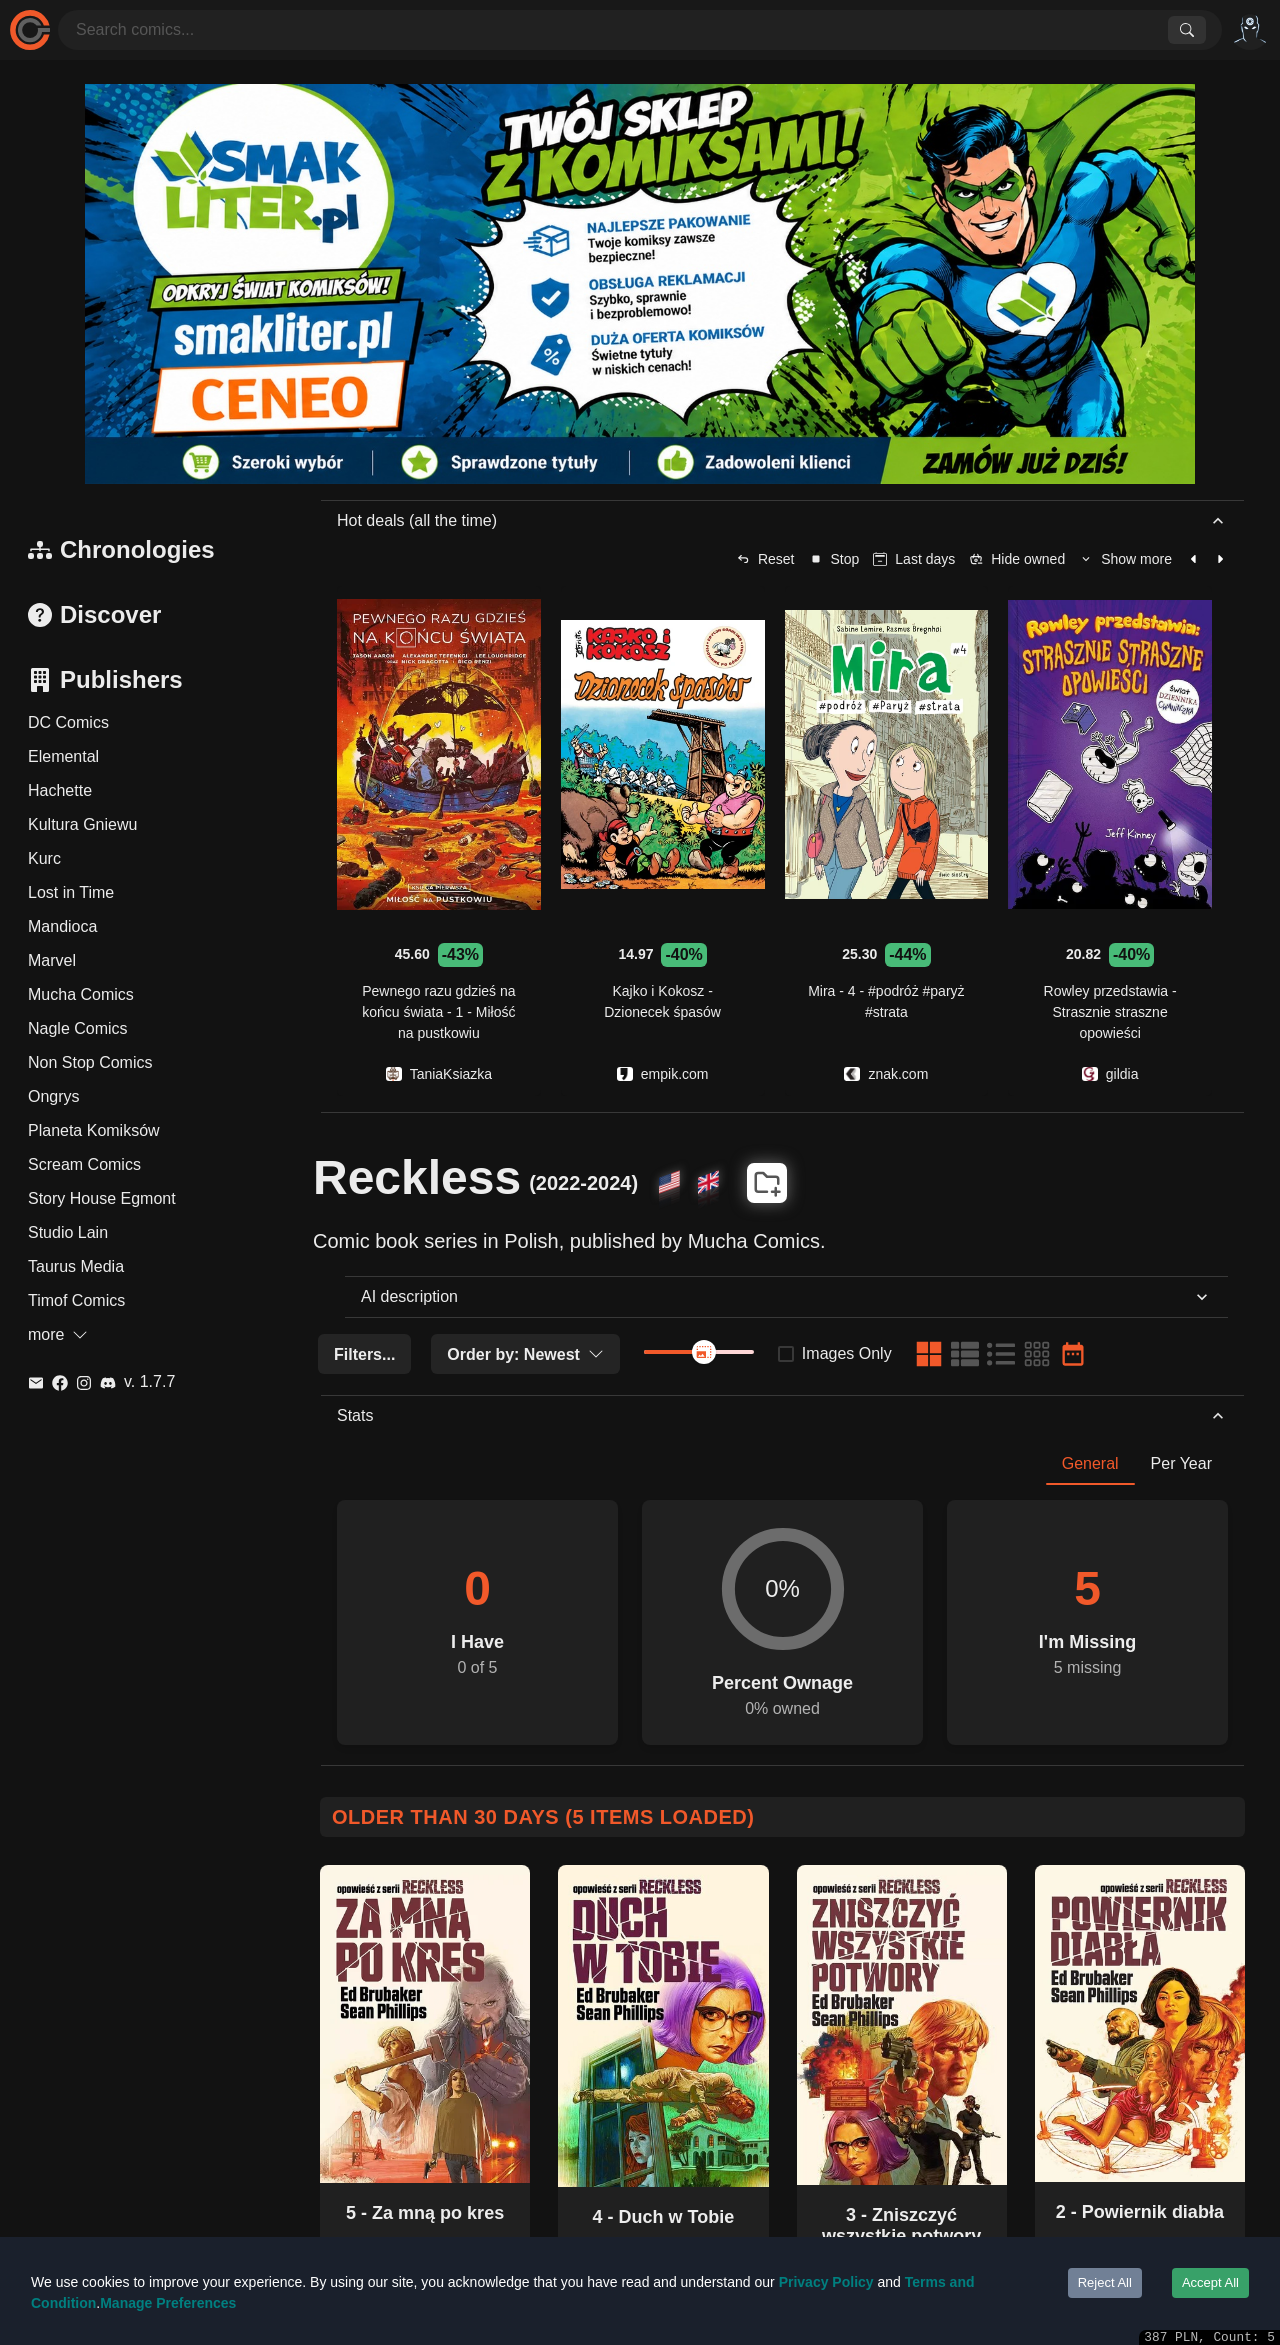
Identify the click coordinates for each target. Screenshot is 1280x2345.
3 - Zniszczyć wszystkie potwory (901, 2226)
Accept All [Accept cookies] (1210, 2282)
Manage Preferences (168, 2303)
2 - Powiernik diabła (1140, 2212)
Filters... (364, 1354)
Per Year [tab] (1181, 1463)
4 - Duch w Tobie (664, 2217)
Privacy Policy (826, 2282)
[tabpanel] (782, 1614)
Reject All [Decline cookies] (1105, 2282)
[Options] (1250, 30)
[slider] (704, 1352)
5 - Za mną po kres (425, 2213)
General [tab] (1090, 1463)
